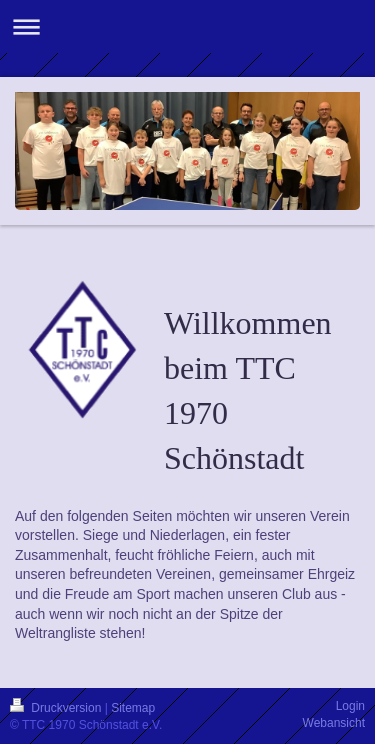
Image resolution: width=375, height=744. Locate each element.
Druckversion (57, 708)
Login (350, 706)
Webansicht (334, 723)
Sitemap (133, 708)
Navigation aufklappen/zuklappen (187, 26)
